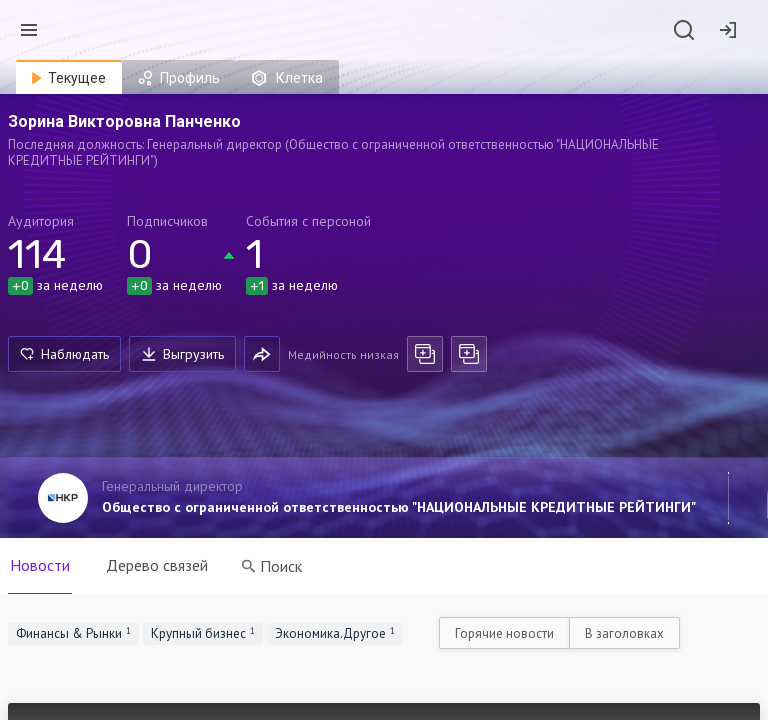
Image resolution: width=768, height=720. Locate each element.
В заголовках (624, 633)
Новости (40, 565)
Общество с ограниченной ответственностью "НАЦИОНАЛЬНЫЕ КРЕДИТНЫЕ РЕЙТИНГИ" (399, 507)
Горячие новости (504, 633)
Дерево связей (157, 565)
